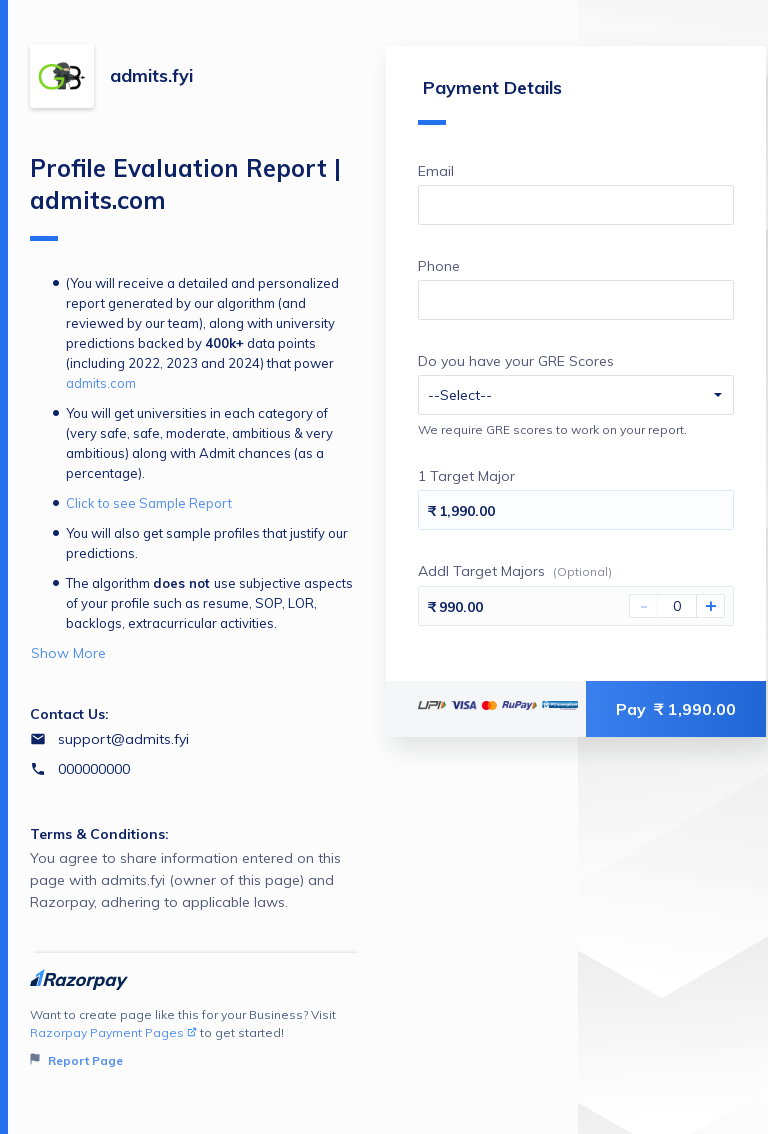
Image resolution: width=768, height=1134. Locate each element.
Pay (676, 709)
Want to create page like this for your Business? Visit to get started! (195, 1038)
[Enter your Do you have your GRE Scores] (576, 395)
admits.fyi (151, 75)
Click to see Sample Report (149, 503)
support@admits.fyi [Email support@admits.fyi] (123, 739)
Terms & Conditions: (99, 834)
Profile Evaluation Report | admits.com (185, 197)
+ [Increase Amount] (711, 606)
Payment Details (490, 100)
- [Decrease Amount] (644, 606)
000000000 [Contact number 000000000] (94, 769)
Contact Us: (69, 714)
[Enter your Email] (576, 205)
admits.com (101, 383)
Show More (68, 653)
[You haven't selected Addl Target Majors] (677, 606)
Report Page (76, 1060)
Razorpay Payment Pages (113, 1032)
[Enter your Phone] (576, 300)
